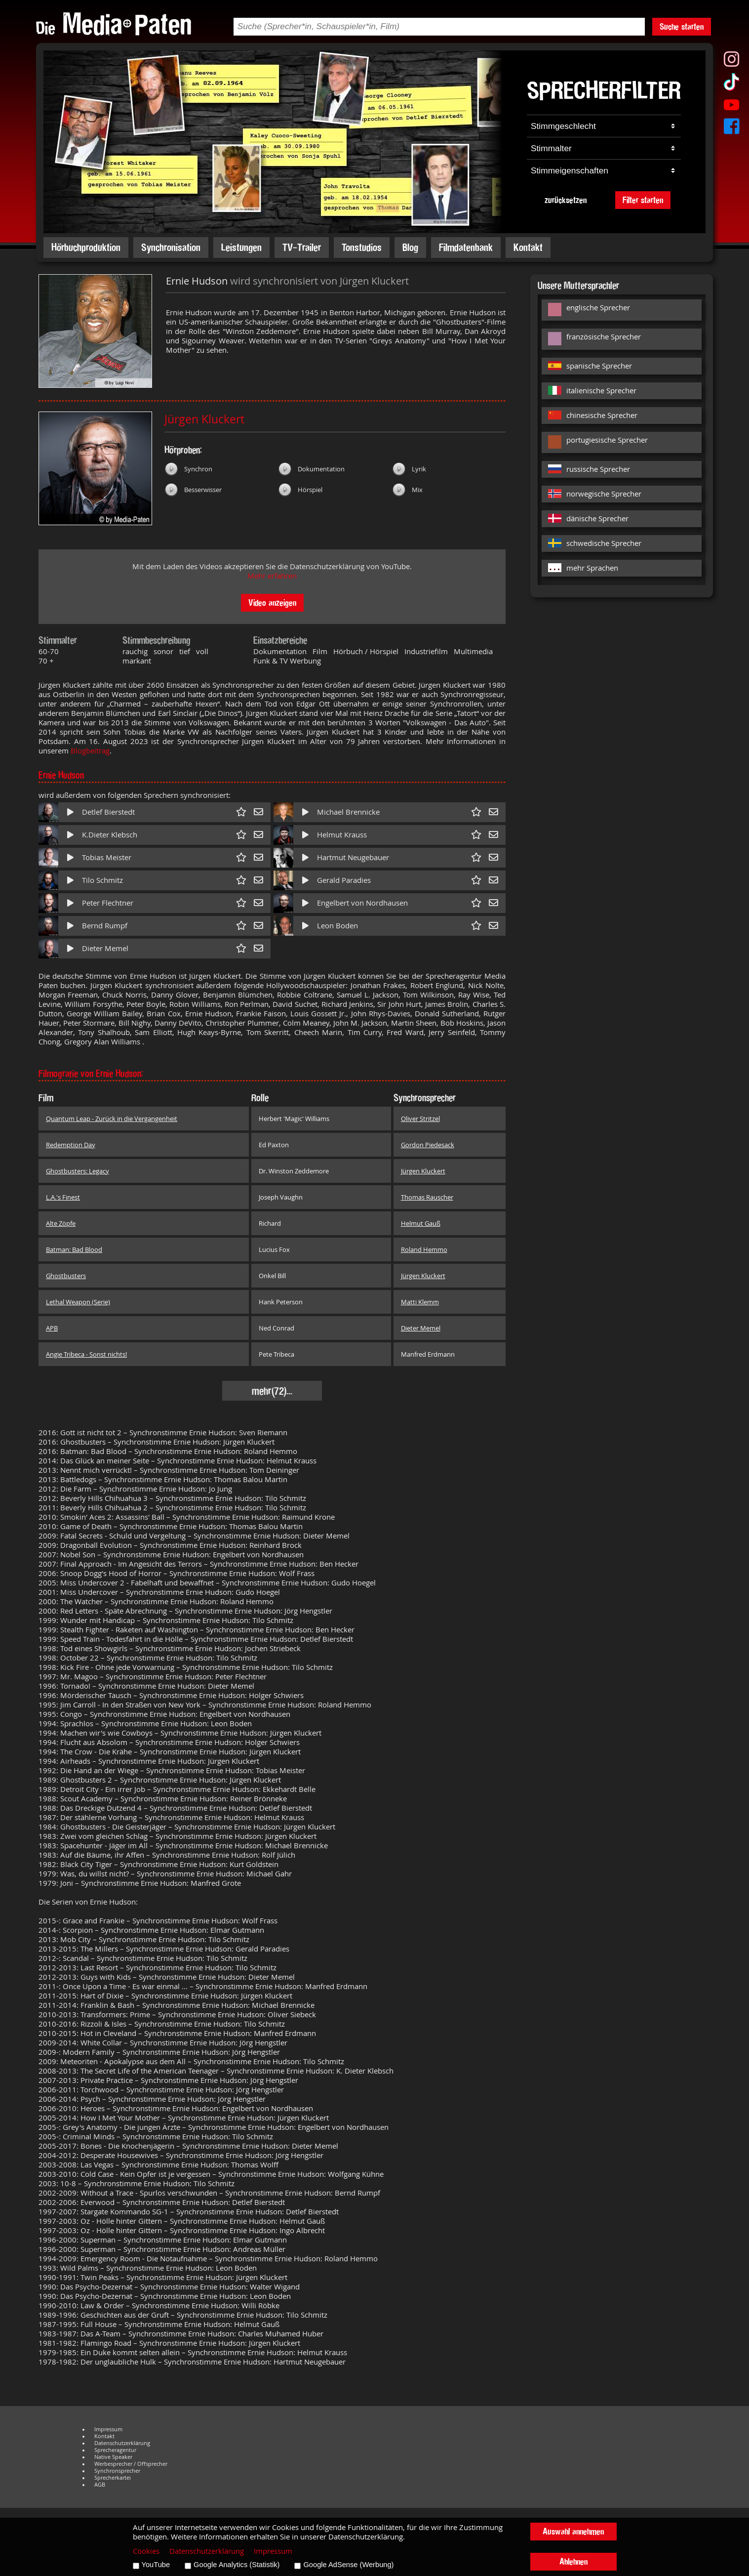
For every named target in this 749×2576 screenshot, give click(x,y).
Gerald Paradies (344, 880)
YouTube (156, 2565)
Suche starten (682, 26)
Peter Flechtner (107, 903)
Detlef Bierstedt (108, 812)
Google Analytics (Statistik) (236, 2565)
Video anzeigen (272, 602)
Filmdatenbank (466, 247)
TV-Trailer (301, 247)
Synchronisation (170, 247)
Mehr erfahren (272, 576)
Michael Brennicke (348, 812)
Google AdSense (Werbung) (348, 2565)
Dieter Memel (105, 948)
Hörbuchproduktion (85, 247)
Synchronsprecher (117, 2470)
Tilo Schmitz (102, 880)
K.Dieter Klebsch (109, 834)
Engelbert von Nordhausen (362, 903)
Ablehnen (573, 2561)
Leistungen (241, 247)
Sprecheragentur (115, 2450)
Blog (410, 247)
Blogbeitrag (90, 750)
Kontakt (528, 247)
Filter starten (643, 200)
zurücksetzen (566, 200)
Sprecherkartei (112, 2477)
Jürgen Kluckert (204, 419)
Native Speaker (113, 2456)
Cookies (146, 2551)
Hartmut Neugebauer (353, 857)
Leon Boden (337, 925)
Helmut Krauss (342, 834)
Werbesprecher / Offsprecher (130, 2463)
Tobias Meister (106, 857)
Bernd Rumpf (104, 925)
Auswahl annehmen (573, 2531)
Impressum (108, 2429)
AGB (99, 2484)
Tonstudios (362, 247)
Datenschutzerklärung (122, 2443)
